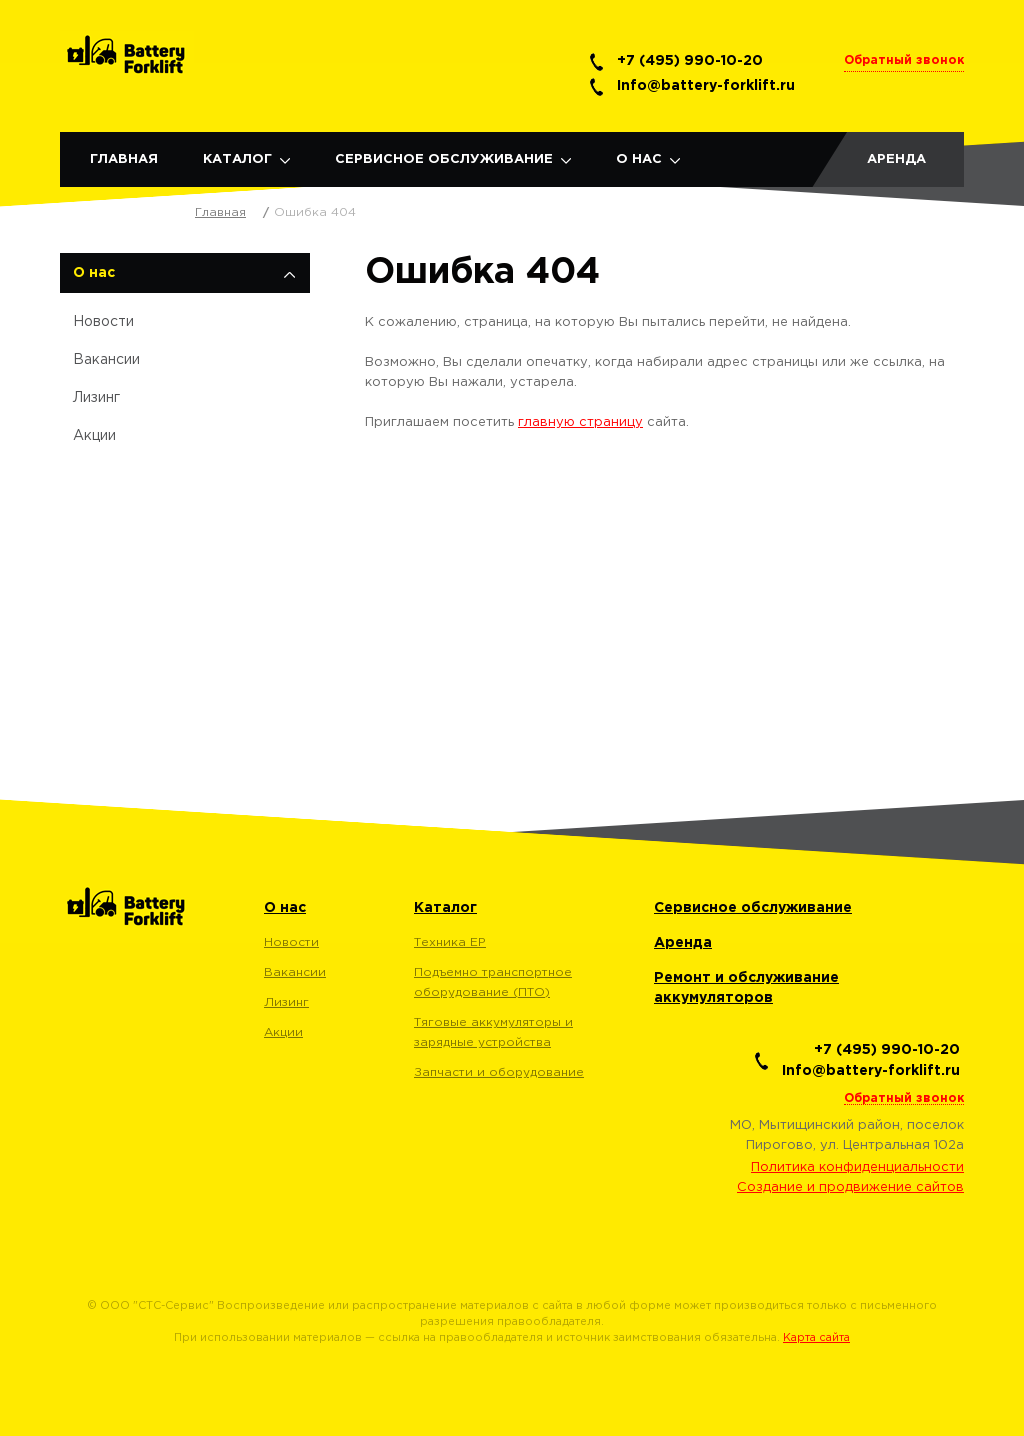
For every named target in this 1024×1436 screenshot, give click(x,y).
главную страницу (580, 422)
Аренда (896, 159)
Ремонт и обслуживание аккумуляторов (746, 988)
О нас (639, 159)
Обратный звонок (904, 60)
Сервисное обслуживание (444, 159)
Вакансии (106, 360)
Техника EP (450, 942)
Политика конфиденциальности (857, 1167)
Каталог (237, 159)
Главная (124, 159)
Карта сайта (816, 1338)
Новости (103, 322)
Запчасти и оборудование (499, 1072)
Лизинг (96, 398)
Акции (94, 436)
